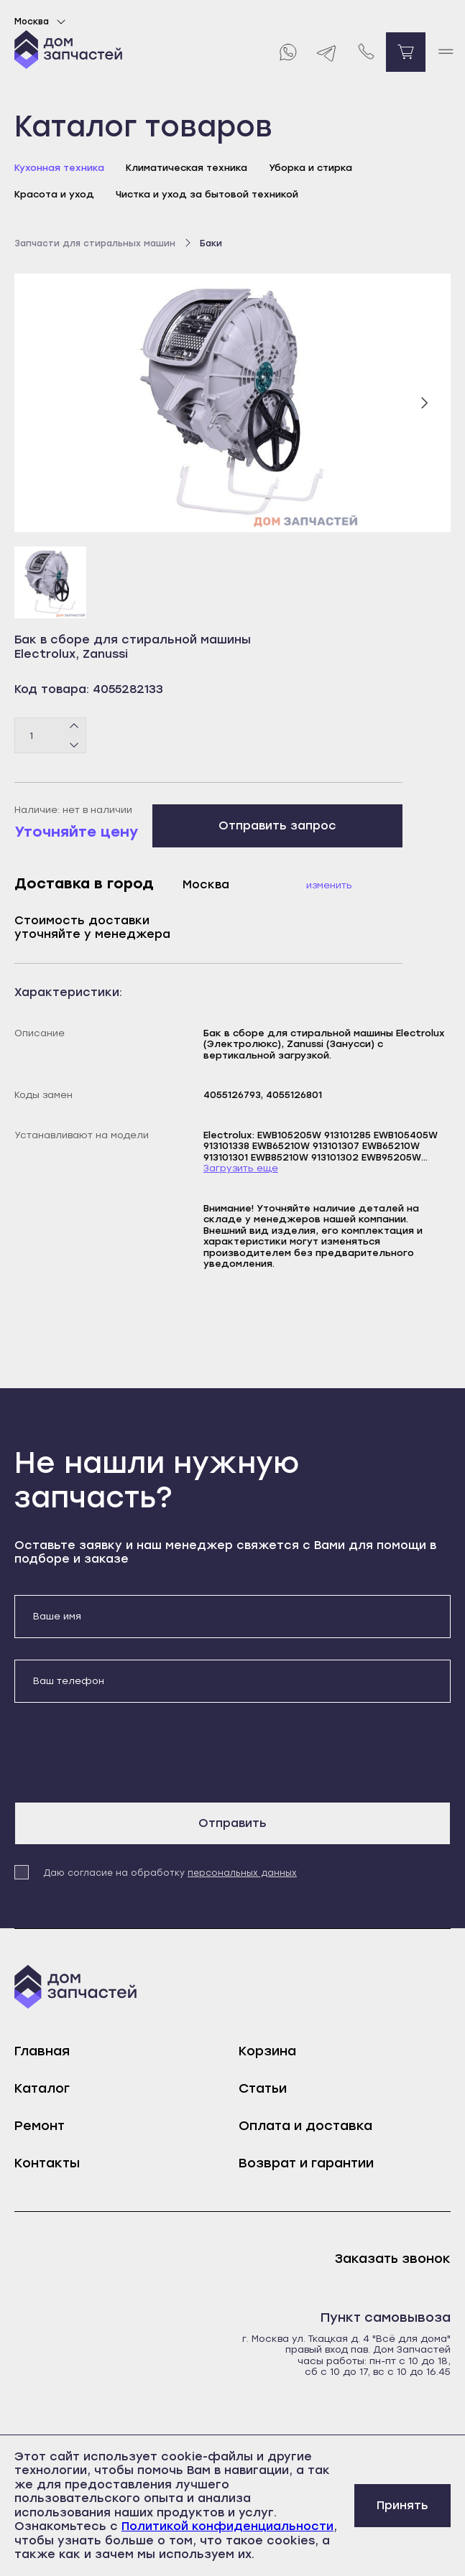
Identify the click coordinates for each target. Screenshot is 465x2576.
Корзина (267, 2051)
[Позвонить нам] (366, 52)
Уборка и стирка (310, 167)
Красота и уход (54, 194)
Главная (42, 2051)
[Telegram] (326, 52)
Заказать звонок (393, 2258)
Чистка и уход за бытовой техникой (207, 194)
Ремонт (39, 2126)
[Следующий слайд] (424, 403)
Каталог (42, 2088)
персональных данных (242, 1873)
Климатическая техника (186, 167)
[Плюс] (74, 727)
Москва (42, 21)
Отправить (232, 1823)
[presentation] (123, 1752)
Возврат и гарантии (306, 2163)
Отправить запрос (277, 825)
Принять (402, 2505)
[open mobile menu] (445, 52)
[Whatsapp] (287, 52)
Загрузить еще (240, 1168)
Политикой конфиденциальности (227, 2526)
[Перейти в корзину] (405, 52)
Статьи (263, 2088)
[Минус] (74, 745)
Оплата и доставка (305, 2126)
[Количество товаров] (50, 735)
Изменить (329, 885)
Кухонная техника (59, 167)
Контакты (47, 2163)
